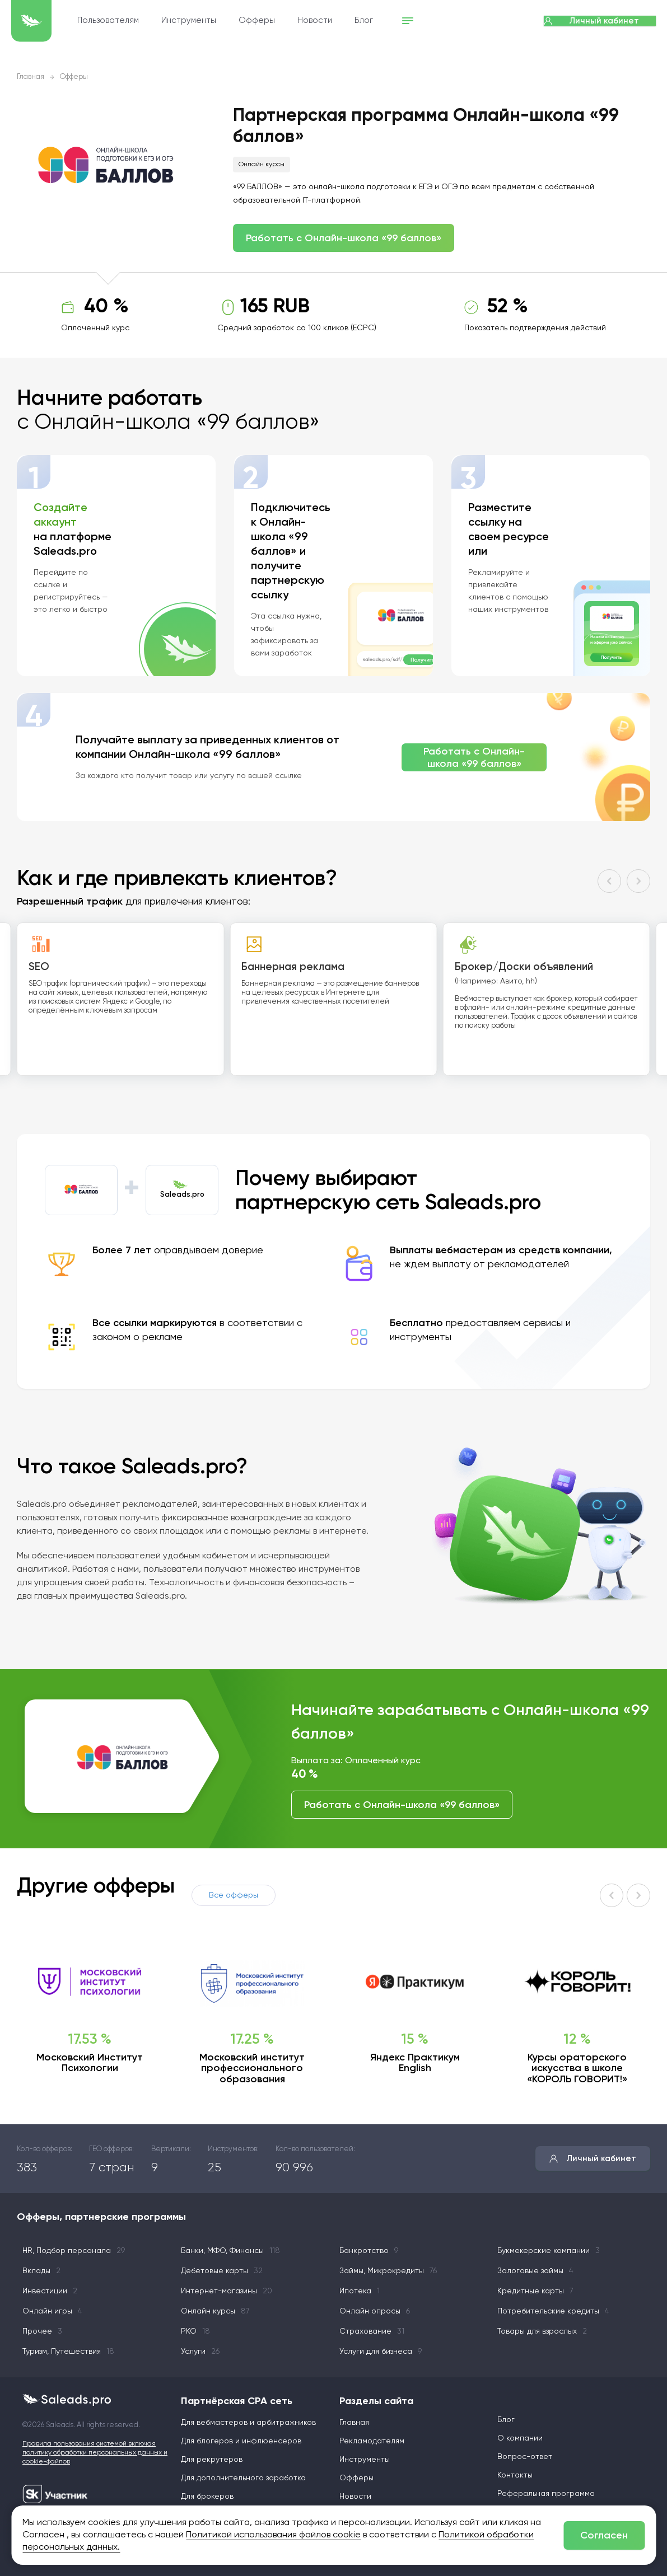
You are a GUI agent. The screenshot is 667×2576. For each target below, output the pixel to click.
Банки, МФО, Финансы (230, 2251)
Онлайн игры (52, 2311)
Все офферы (233, 1895)
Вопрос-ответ (524, 2457)
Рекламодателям (371, 2441)
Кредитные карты (535, 2291)
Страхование (371, 2331)
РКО (195, 2331)
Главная (30, 77)
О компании (520, 2438)
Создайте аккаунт (60, 514)
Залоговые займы (535, 2271)
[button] (609, 881)
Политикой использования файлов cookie (273, 2535)
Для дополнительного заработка (243, 2478)
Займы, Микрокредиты (388, 2271)
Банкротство (368, 2251)
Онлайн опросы (374, 2311)
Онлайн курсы (261, 164)
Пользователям (164, 21)
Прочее (42, 2331)
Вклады (41, 2271)
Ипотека (359, 2291)
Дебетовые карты (222, 2271)
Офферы (313, 21)
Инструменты (244, 21)
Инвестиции (49, 2291)
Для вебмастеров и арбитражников (248, 2423)
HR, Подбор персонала (73, 2251)
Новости (370, 21)
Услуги (200, 2351)
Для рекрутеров (211, 2459)
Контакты (515, 2475)
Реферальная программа (546, 2494)
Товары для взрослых (542, 2331)
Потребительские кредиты (553, 2311)
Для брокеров (207, 2496)
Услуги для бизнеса (380, 2351)
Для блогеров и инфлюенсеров (241, 2441)
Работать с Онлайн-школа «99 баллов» (343, 238)
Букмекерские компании (548, 2251)
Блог (420, 21)
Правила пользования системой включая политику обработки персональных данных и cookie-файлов (94, 2453)
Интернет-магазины (226, 2291)
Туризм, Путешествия (68, 2351)
